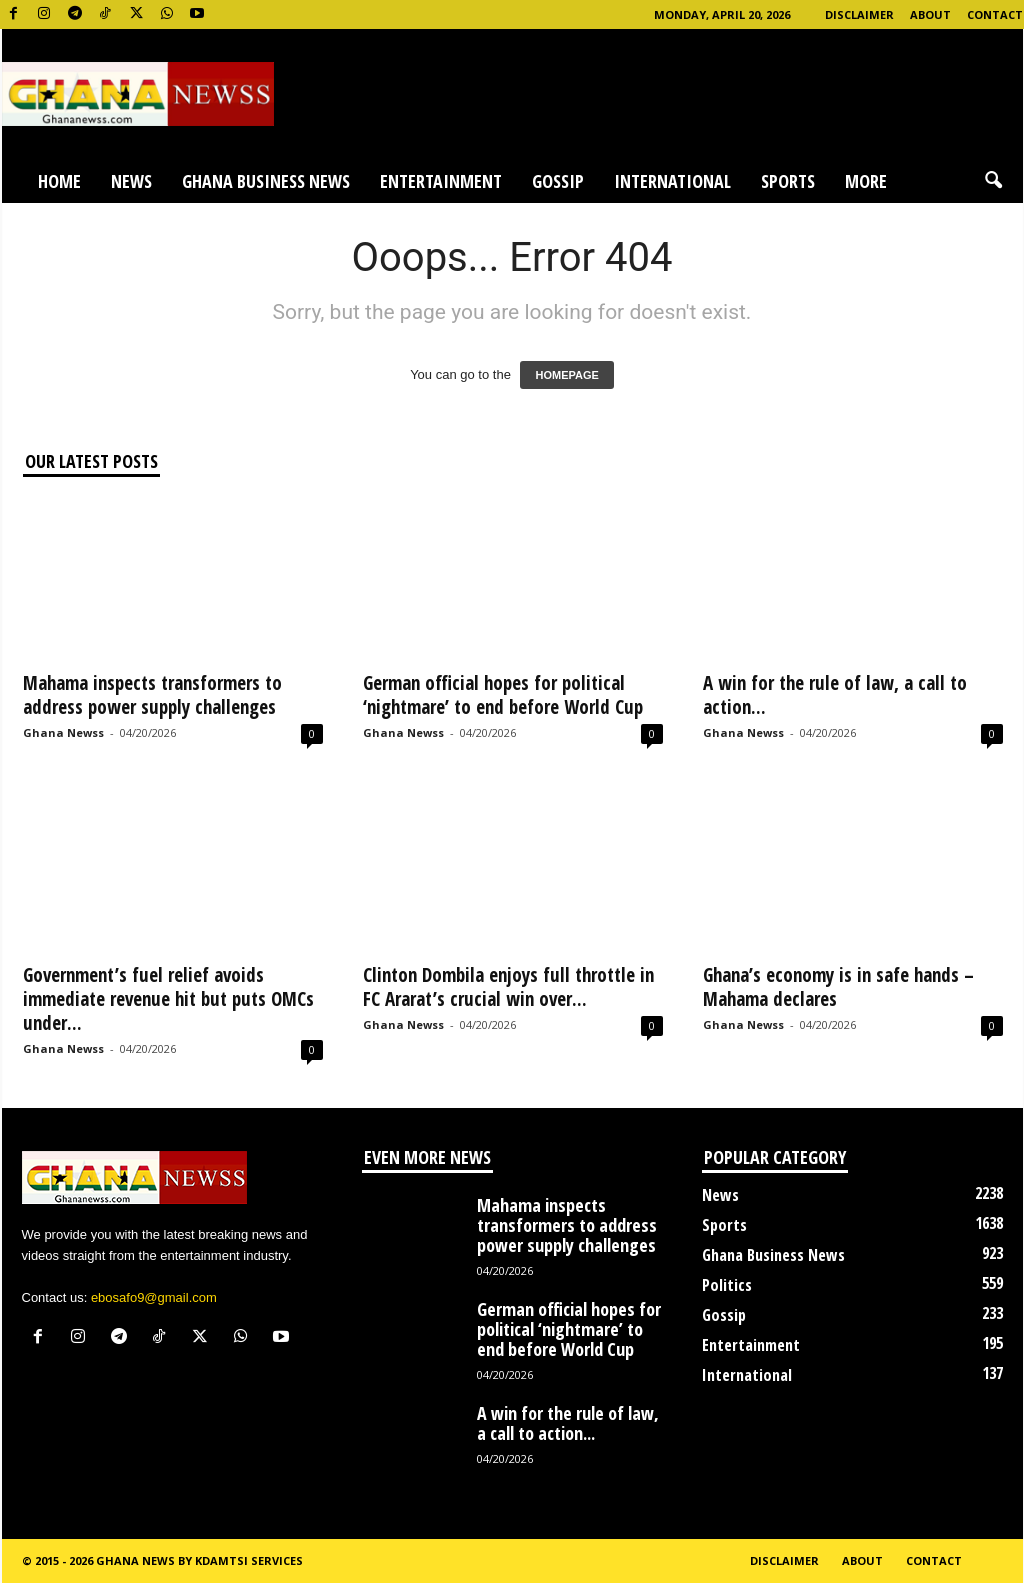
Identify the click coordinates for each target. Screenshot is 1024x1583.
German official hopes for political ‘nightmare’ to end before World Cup (503, 695)
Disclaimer (859, 14)
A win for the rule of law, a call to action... (835, 695)
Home (59, 181)
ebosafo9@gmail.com (154, 1297)
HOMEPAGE (566, 375)
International (672, 181)
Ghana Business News (266, 181)
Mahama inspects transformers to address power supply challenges (152, 695)
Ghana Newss (63, 732)
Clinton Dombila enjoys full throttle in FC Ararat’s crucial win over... (508, 987)
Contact (995, 14)
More (866, 181)
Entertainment (441, 181)
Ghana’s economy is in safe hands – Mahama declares (838, 987)
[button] (993, 181)
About (930, 14)
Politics (727, 1285)
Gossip (558, 181)
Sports (788, 181)
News (131, 181)
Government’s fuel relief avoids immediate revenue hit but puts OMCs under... (168, 999)
